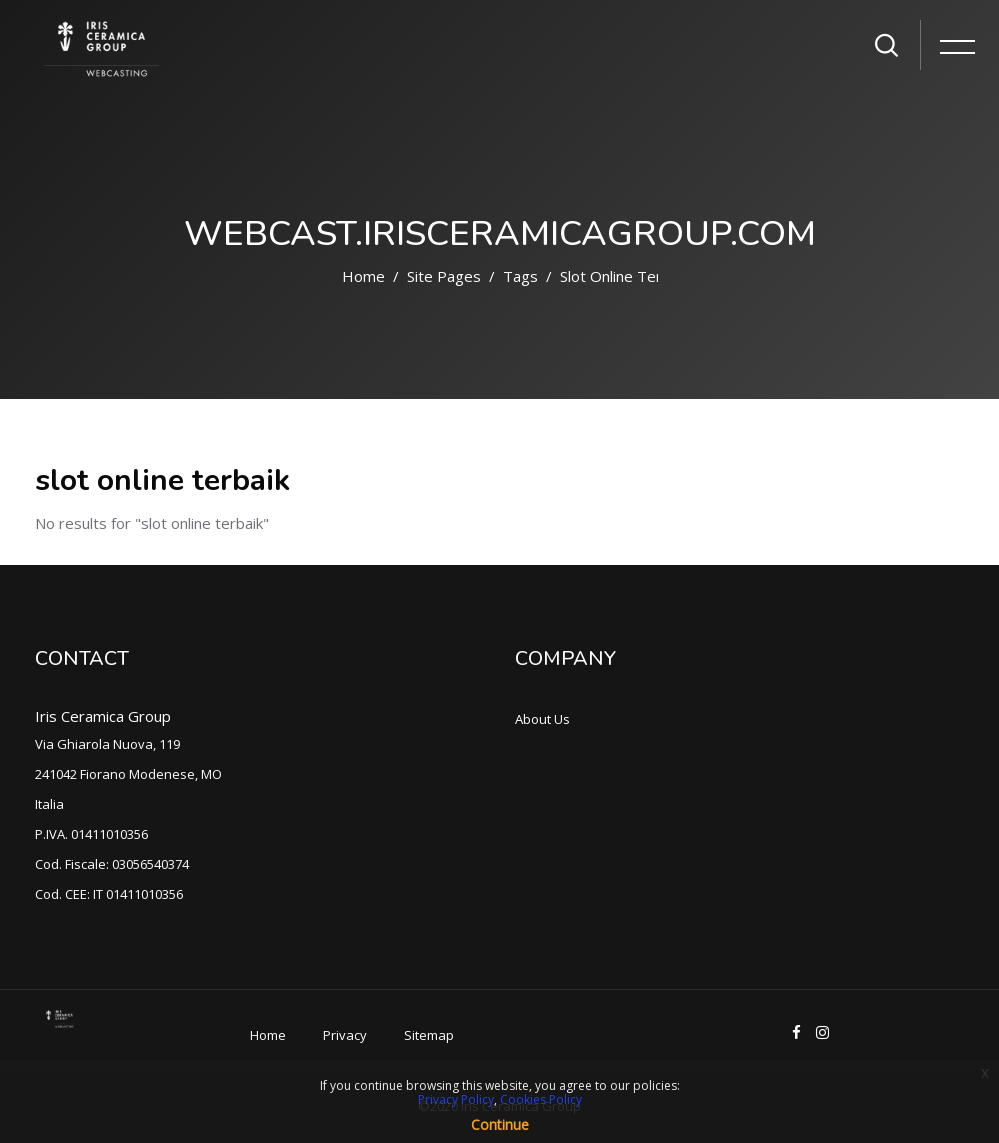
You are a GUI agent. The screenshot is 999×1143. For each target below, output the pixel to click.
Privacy (345, 1035)
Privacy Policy (456, 1099)
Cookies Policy (541, 1099)
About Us (542, 719)
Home (363, 276)
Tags (520, 276)
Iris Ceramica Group (103, 716)
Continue (500, 1124)
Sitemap (429, 1035)
